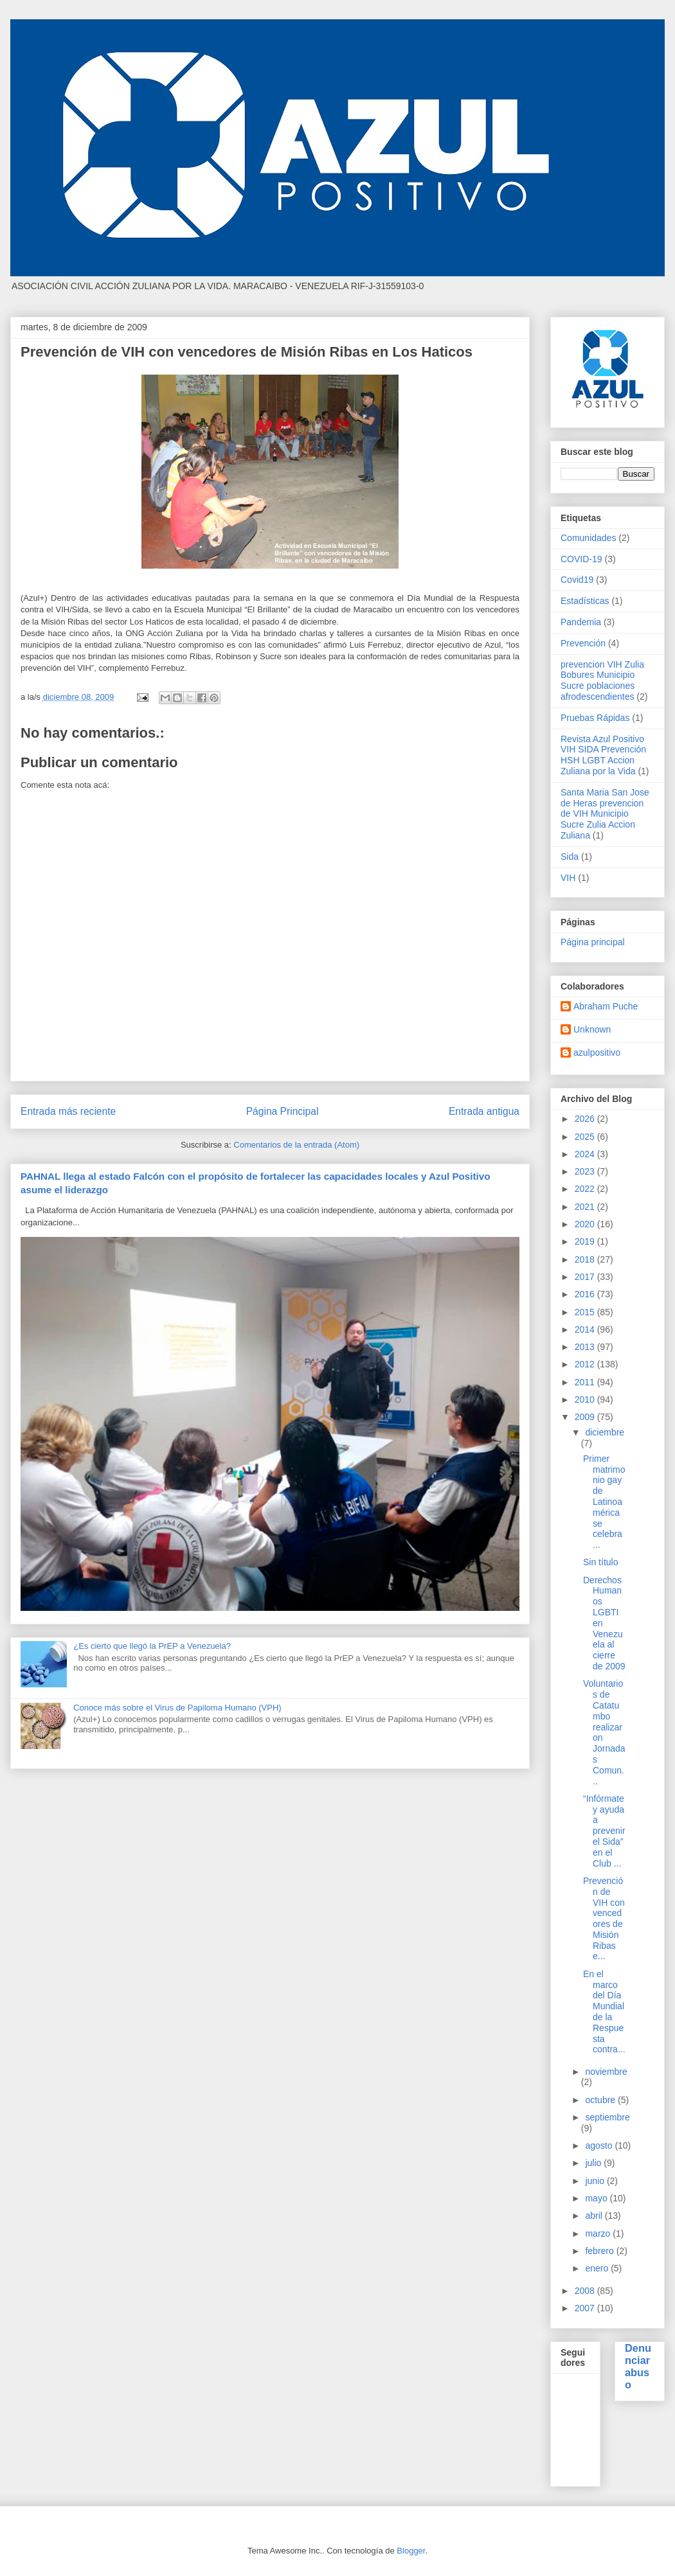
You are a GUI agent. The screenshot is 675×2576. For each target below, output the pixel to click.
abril (594, 2215)
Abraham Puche (605, 1006)
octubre (601, 2100)
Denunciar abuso (638, 2366)
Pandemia (581, 622)
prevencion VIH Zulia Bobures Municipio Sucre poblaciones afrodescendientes (602, 680)
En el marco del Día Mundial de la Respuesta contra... (604, 2012)
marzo (599, 2233)
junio (595, 2181)
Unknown (592, 1029)
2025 (586, 1137)
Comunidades (588, 538)
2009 (586, 1417)
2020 (586, 1224)
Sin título (600, 1562)
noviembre (606, 2071)
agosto (600, 2145)
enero (598, 2268)
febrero (600, 2251)
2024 (586, 1154)
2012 (586, 1364)
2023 (586, 1171)
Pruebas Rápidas (595, 718)
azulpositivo (596, 1052)
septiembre (607, 2117)
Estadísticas (585, 601)
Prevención (583, 643)
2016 (586, 1294)
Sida (570, 856)
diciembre (604, 1432)
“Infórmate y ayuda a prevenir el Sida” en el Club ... (604, 1831)
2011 (586, 1382)
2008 (586, 2291)
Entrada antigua (484, 1111)
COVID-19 (581, 559)
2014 (586, 1329)
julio (594, 2163)
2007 (586, 2308)
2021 (586, 1207)
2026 (586, 1119)
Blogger (411, 2550)
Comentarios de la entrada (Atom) (296, 1145)
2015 (586, 1312)
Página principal (593, 942)
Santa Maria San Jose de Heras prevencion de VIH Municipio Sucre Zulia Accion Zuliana (605, 813)
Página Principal (282, 1111)
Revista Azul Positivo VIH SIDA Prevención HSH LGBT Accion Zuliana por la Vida (603, 755)
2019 (586, 1241)
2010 (586, 1399)
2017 (586, 1277)
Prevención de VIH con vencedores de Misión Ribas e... (604, 1919)
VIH (568, 878)
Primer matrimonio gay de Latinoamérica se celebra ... (604, 1501)
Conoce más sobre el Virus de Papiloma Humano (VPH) (177, 1707)
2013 (586, 1347)
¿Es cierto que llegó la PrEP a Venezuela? (152, 1646)
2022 (586, 1189)
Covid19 (577, 579)
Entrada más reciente (68, 1111)
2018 (586, 1259)
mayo (597, 2198)
